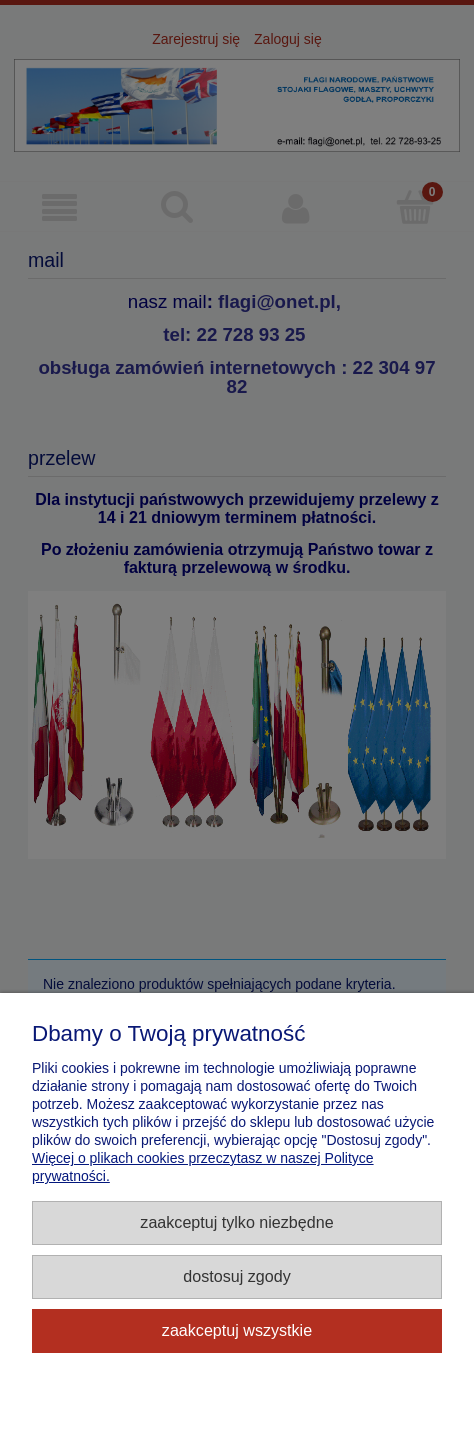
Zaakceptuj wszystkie (237, 1330)
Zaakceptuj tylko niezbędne (236, 1222)
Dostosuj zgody (236, 1276)
